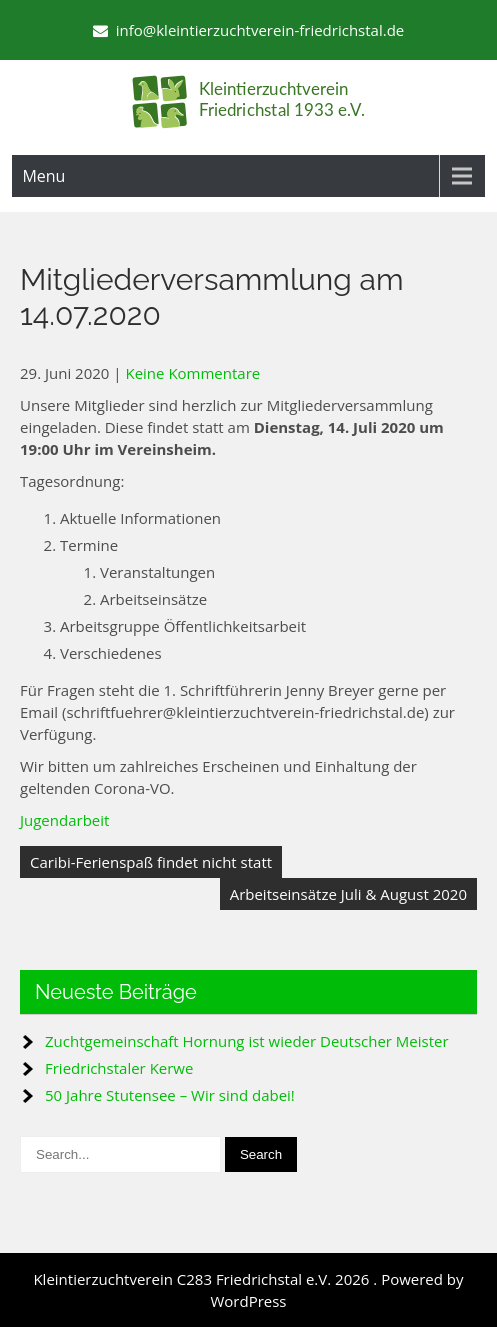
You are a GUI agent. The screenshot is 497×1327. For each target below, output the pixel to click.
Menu (43, 176)
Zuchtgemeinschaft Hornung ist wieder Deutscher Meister (247, 1041)
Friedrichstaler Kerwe (119, 1068)
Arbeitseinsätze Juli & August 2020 (348, 894)
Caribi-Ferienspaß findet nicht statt (151, 862)
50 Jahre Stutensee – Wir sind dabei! (170, 1095)
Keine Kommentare (192, 373)
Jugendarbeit (64, 820)
